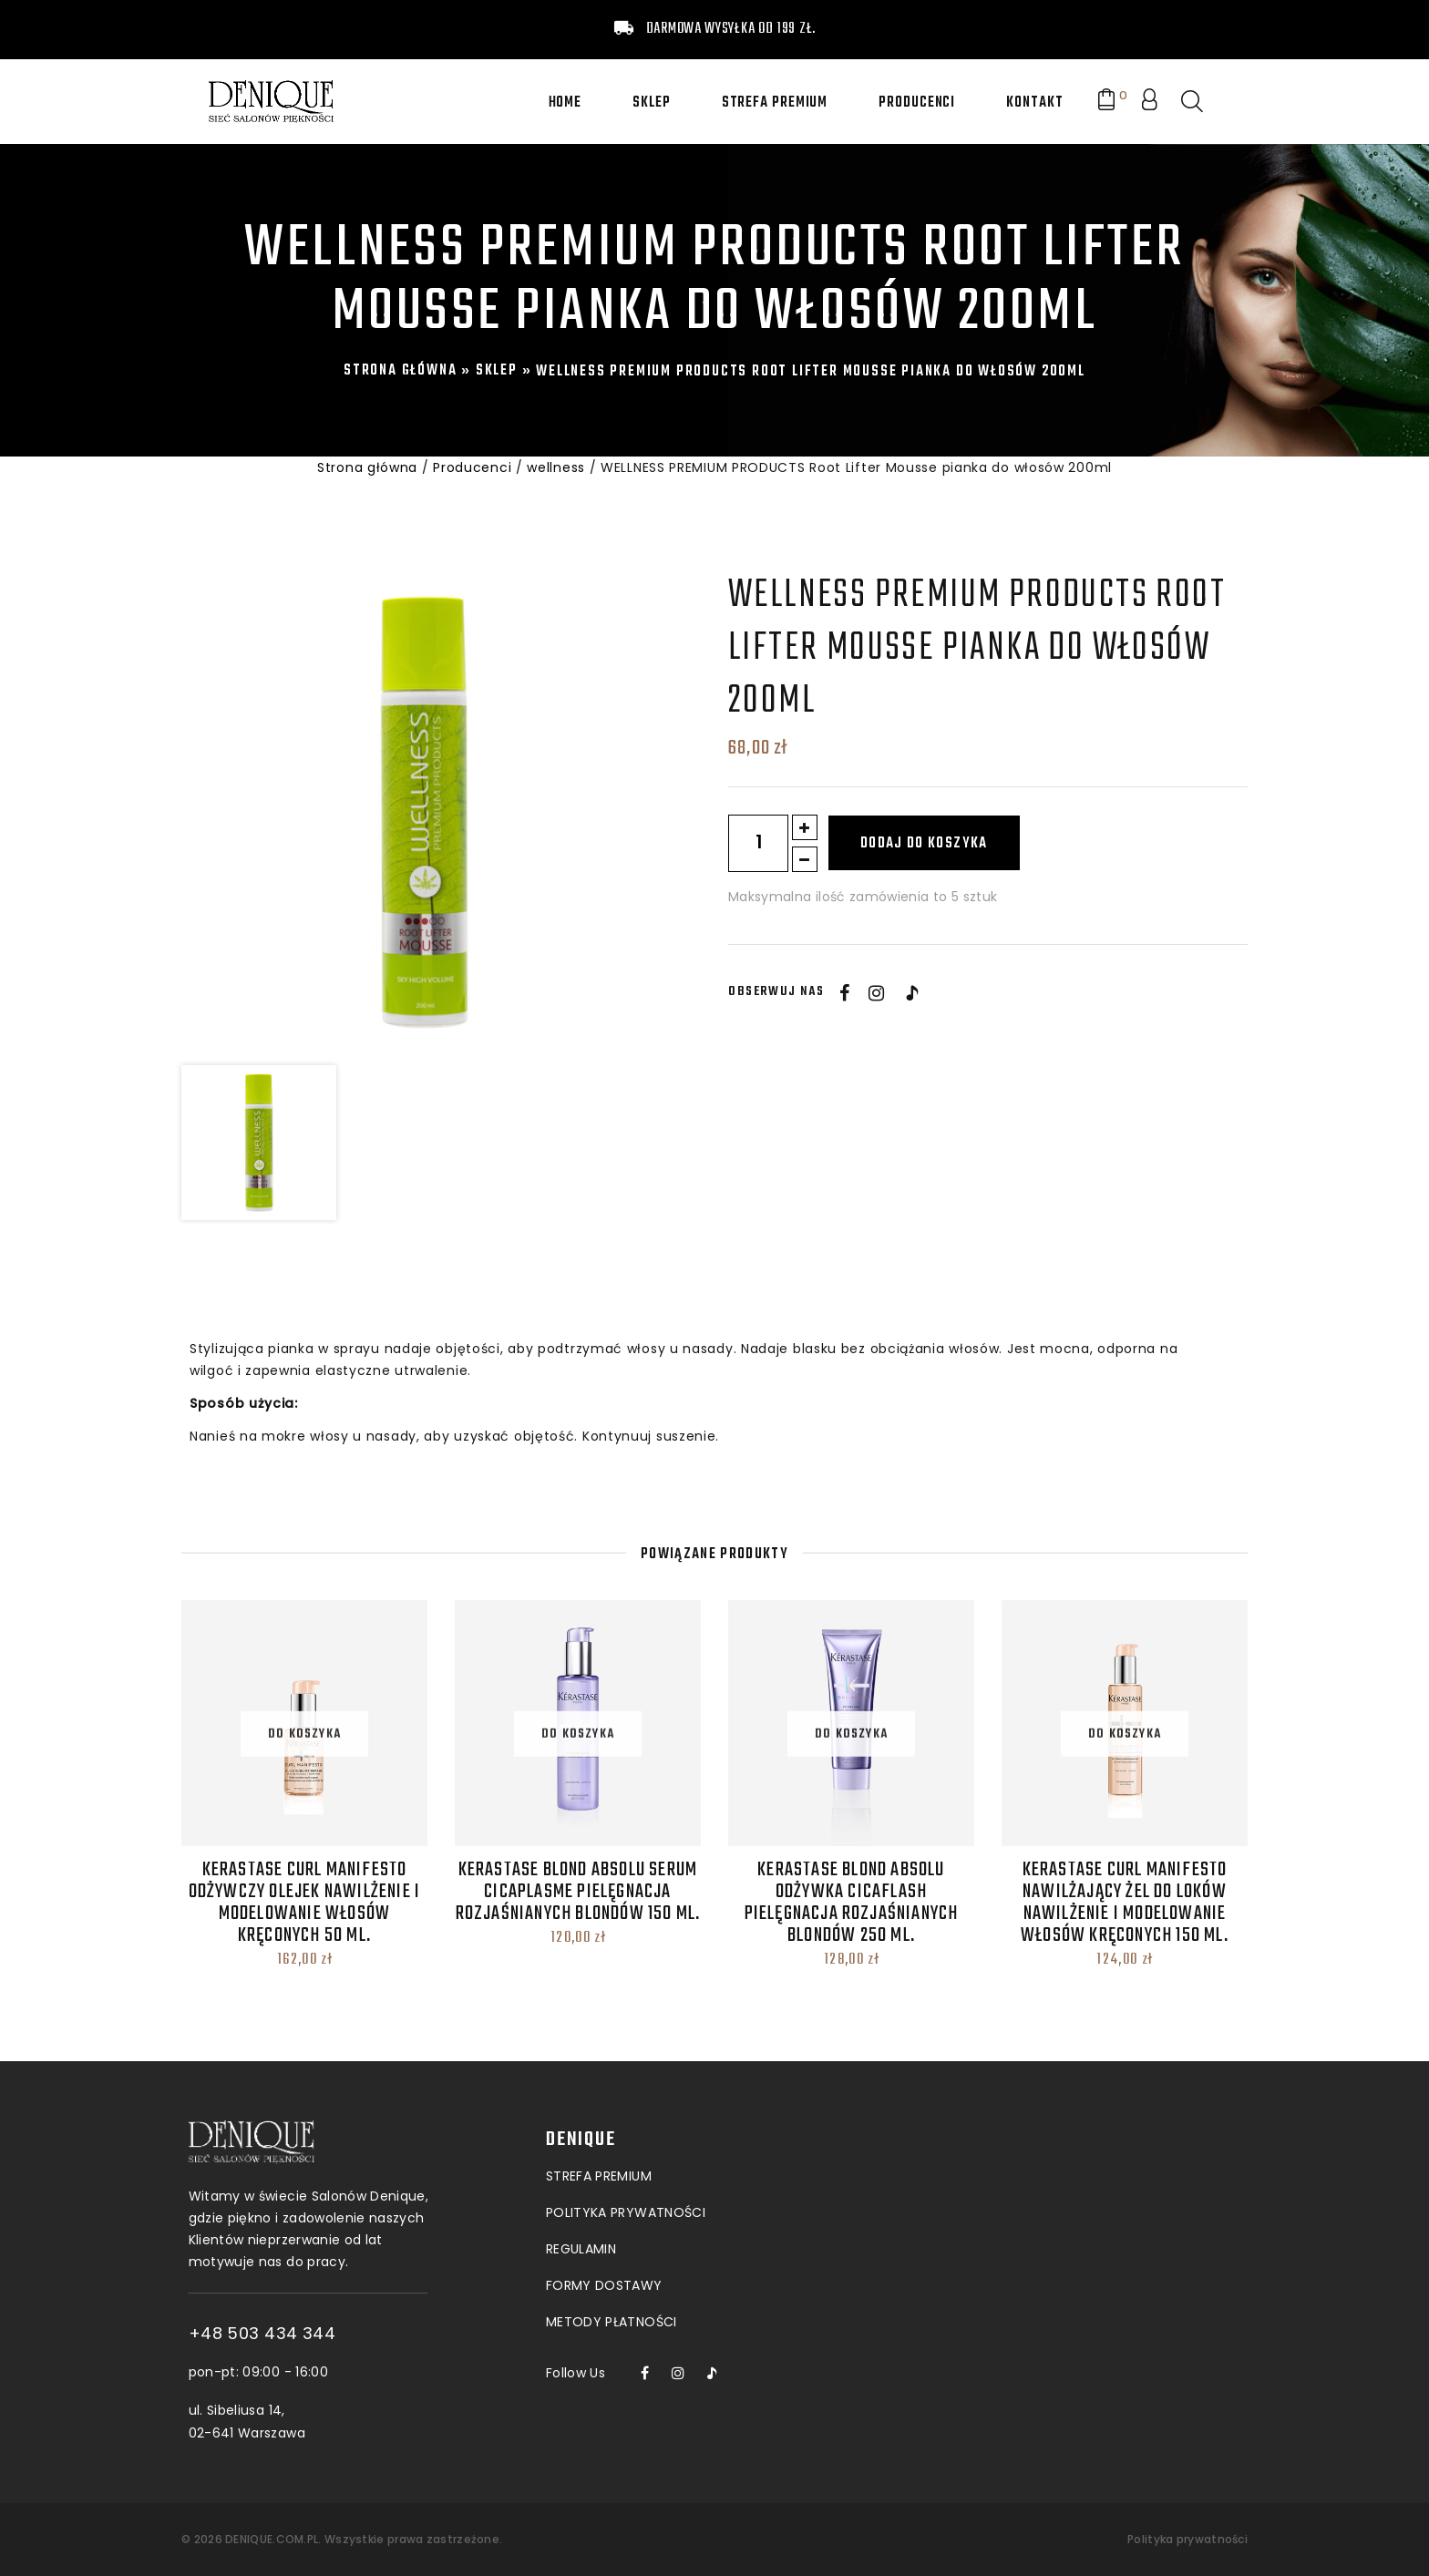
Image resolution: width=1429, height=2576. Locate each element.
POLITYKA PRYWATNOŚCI (625, 2129)
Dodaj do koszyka (924, 844)
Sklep (651, 103)
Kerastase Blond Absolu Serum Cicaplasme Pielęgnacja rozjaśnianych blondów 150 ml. (578, 1891)
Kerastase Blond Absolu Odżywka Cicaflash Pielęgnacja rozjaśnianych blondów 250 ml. (852, 1902)
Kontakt (1034, 103)
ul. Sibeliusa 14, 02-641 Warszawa (316, 2421)
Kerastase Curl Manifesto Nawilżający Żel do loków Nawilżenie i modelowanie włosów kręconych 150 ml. (1125, 1902)
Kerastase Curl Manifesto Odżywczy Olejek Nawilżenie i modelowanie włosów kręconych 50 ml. (305, 1902)
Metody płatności (611, 2239)
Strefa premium (775, 103)
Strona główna (400, 371)
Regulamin (581, 2166)
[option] (423, 812)
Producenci (917, 103)
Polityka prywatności (1187, 2539)
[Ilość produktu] (758, 843)
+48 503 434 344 (332, 2334)
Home (565, 103)
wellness (556, 467)
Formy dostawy (604, 2202)
